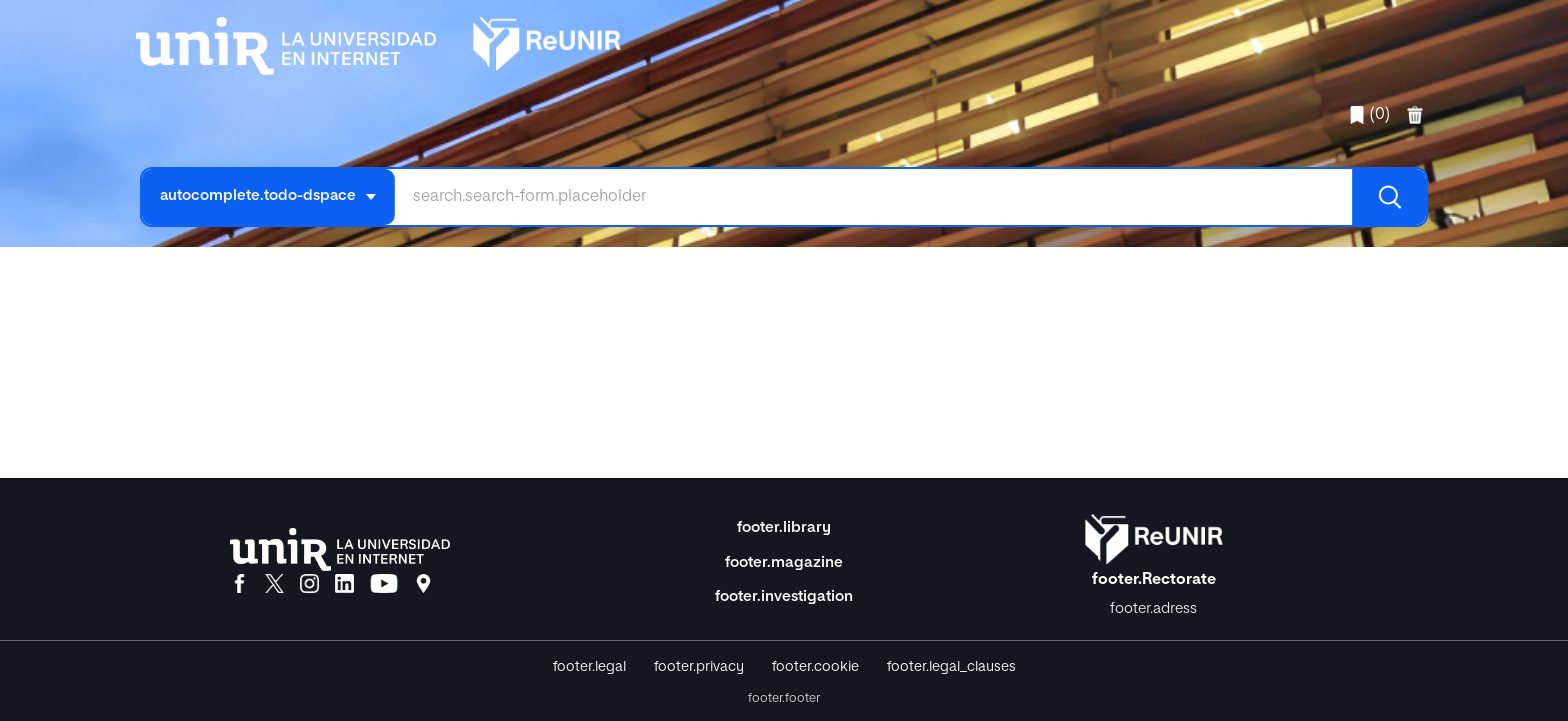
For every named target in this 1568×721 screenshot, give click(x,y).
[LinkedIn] (344, 585)
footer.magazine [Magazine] (784, 562)
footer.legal (589, 667)
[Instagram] (309, 585)
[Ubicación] (423, 585)
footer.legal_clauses (951, 667)
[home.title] (379, 41)
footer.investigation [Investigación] (784, 596)
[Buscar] (1389, 197)
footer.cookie (815, 667)
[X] (274, 585)
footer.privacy (699, 667)
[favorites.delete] (1417, 115)
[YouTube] (384, 585)
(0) (1369, 115)
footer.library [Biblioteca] (784, 527)
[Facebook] (239, 585)
